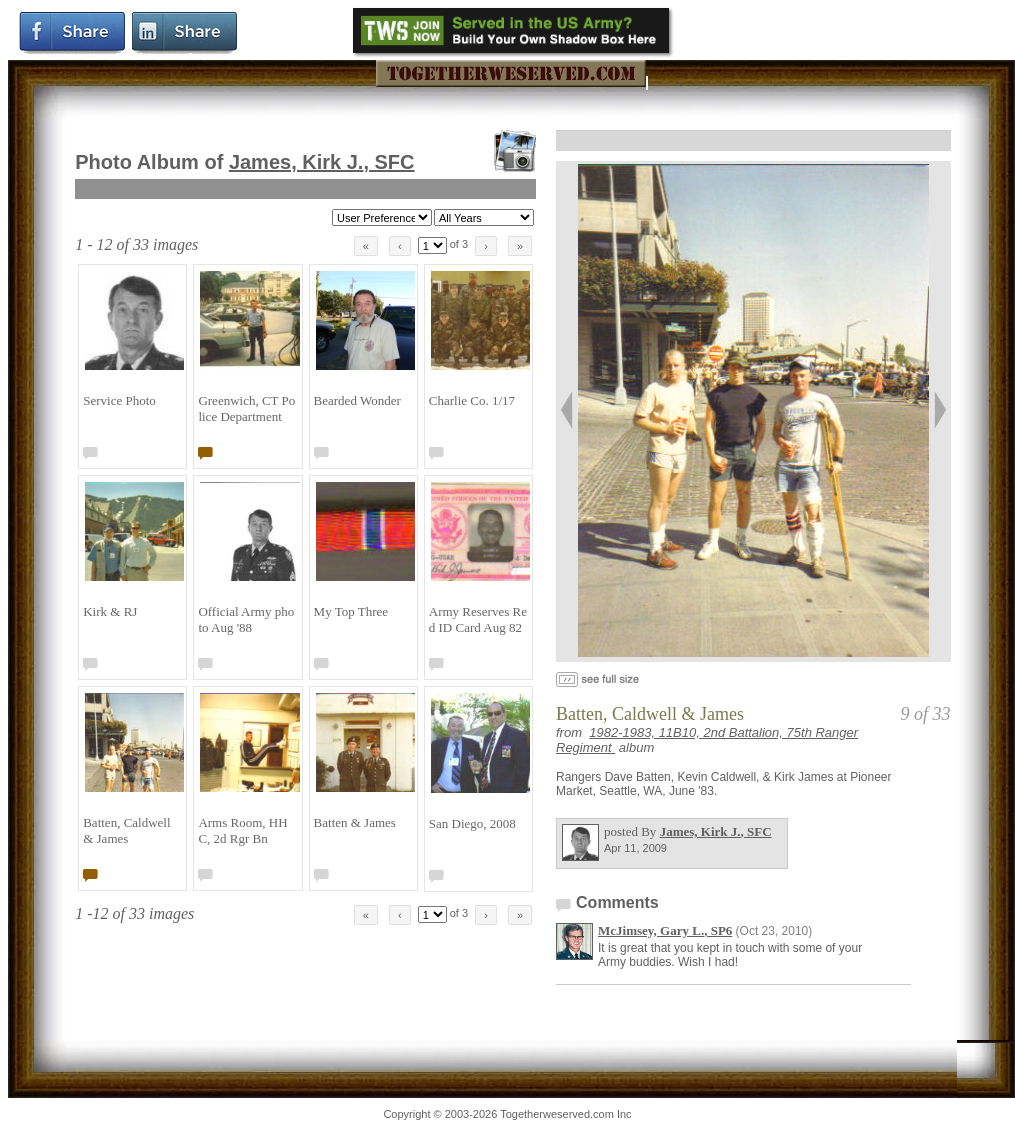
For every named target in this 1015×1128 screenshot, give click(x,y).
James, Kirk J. (322, 162)
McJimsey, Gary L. (665, 930)
